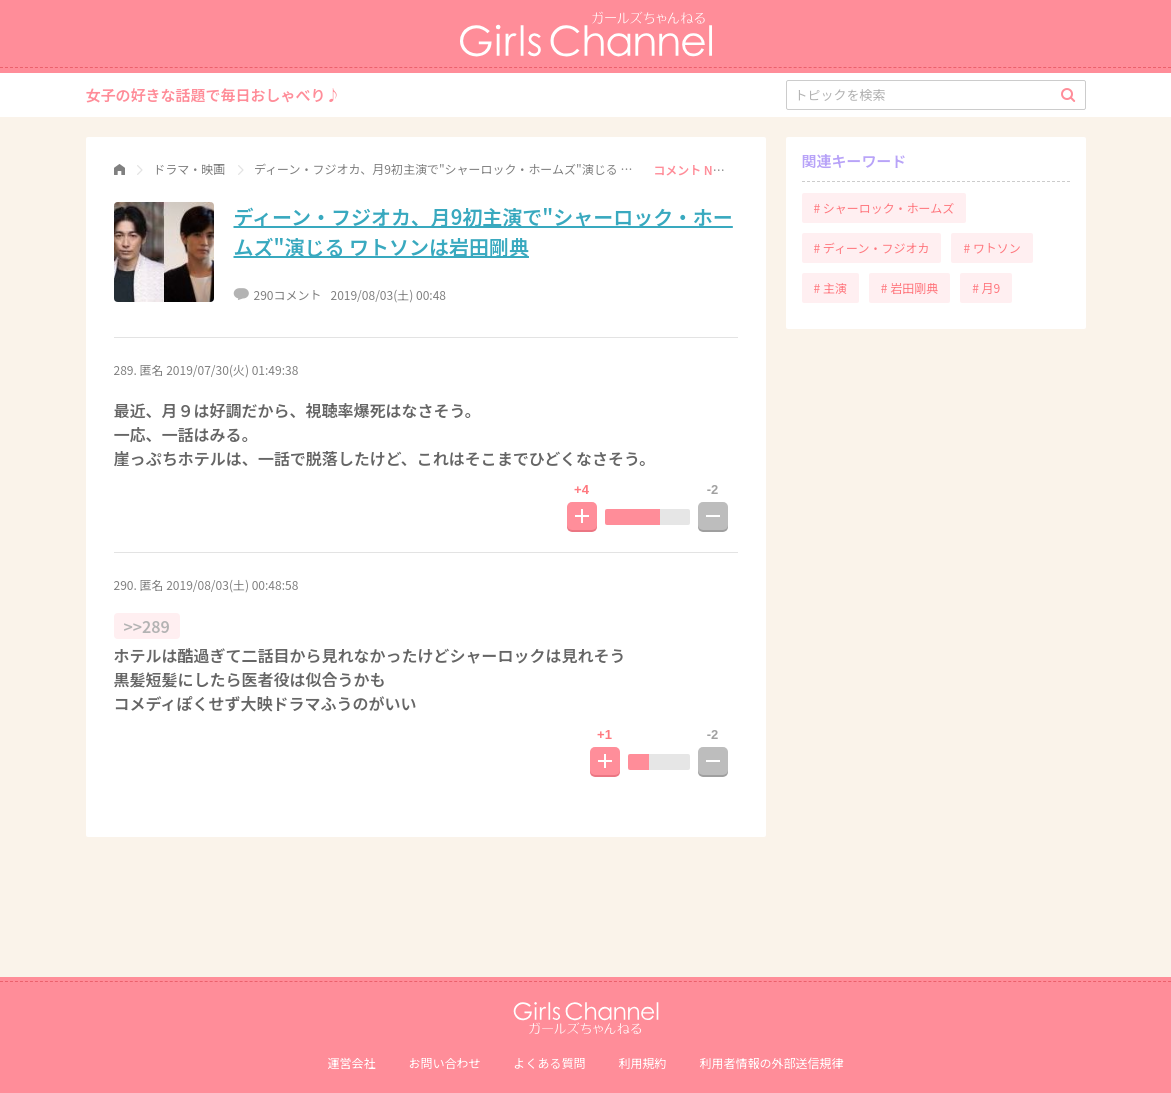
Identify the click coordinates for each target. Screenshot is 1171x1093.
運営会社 (351, 1062)
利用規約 (643, 1062)
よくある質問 (549, 1062)
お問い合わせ (444, 1062)
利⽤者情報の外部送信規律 (772, 1062)
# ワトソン (991, 247)
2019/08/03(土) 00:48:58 (232, 584)
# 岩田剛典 (909, 287)
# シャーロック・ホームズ (884, 207)
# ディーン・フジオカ (872, 247)
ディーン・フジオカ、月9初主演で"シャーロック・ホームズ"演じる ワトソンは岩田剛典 (483, 231)
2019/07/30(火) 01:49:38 (232, 369)
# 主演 (830, 287)
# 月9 (986, 287)
